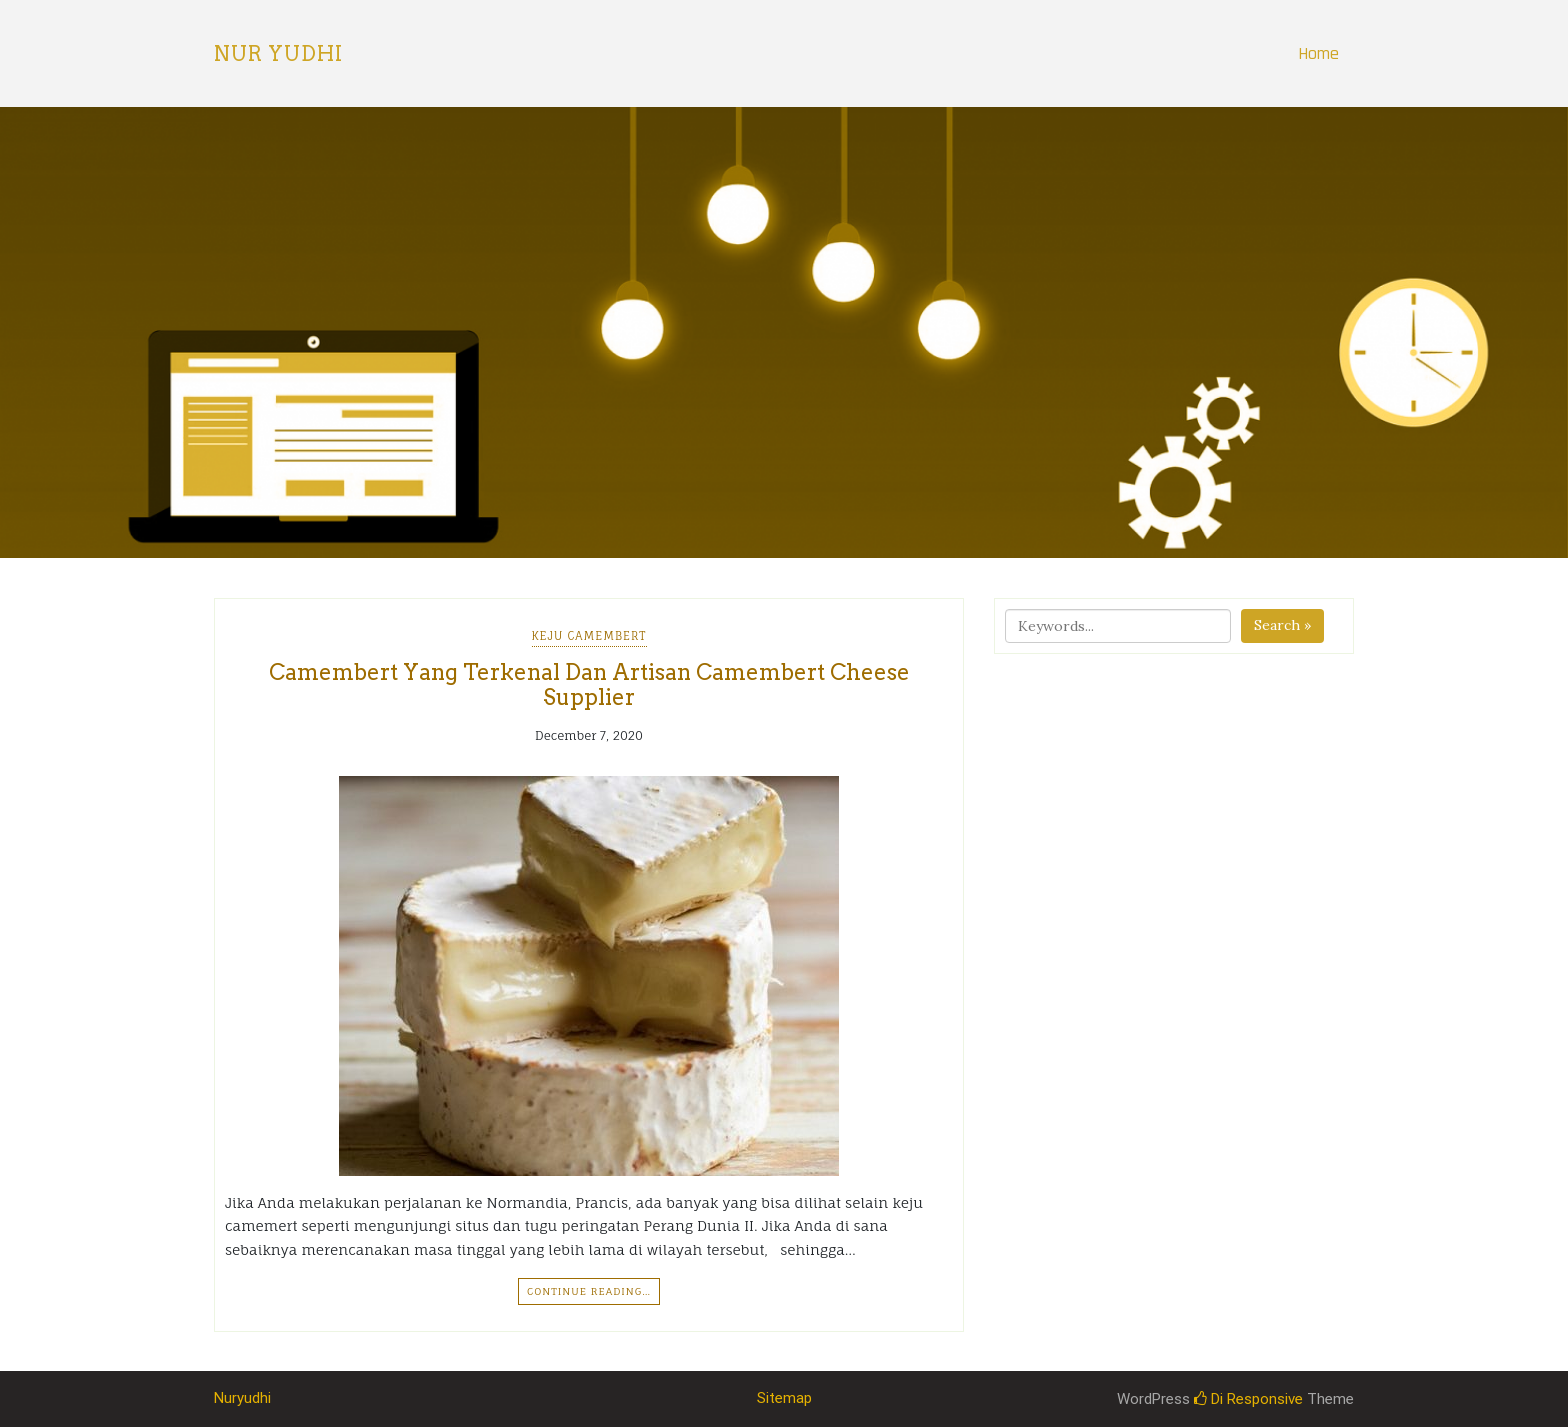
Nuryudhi (242, 1398)
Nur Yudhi (278, 54)
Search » (1282, 625)
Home (1318, 53)
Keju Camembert (589, 636)
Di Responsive (1248, 1399)
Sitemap (784, 1398)
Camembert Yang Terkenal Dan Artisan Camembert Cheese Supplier (589, 684)
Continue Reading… (589, 1291)
